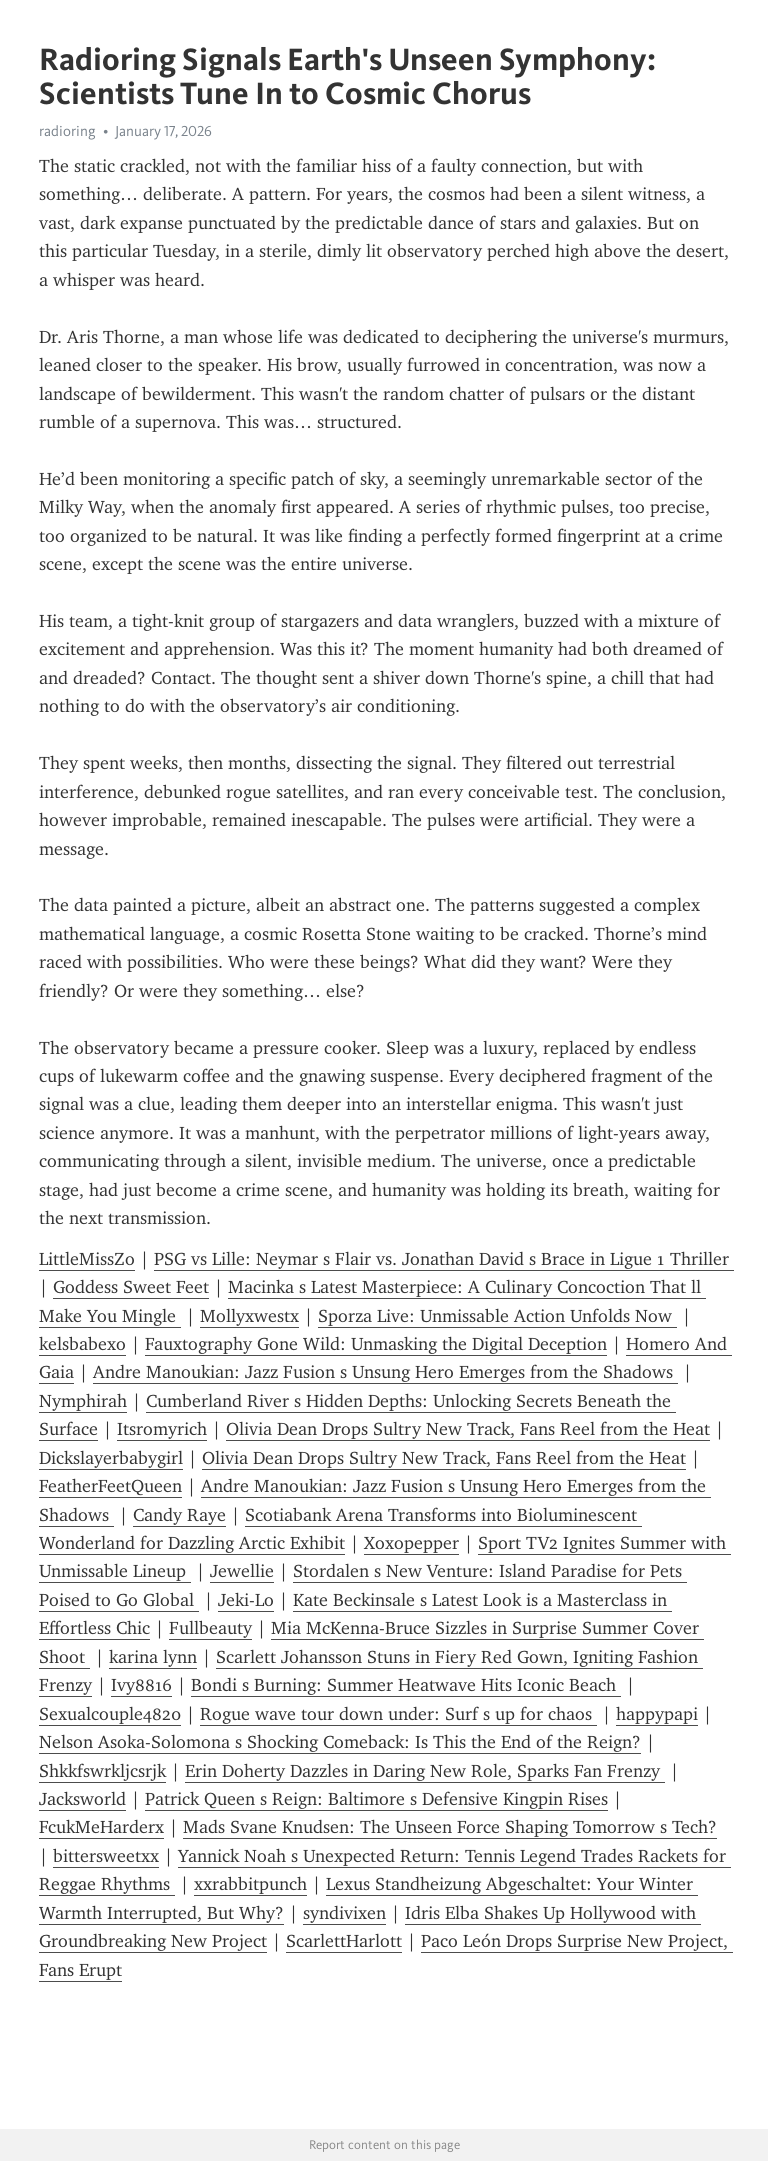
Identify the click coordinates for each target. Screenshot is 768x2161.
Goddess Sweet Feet (131, 1287)
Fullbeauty (210, 1628)
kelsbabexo (82, 1344)
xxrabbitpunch (250, 1884)
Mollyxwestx (249, 1316)
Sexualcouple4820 (110, 1714)
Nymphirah (83, 1401)
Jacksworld (82, 1799)
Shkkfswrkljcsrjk (102, 1771)
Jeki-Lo (246, 1600)
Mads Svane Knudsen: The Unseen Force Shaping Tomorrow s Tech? (450, 1827)
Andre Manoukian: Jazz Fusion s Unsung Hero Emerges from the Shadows (385, 1372)
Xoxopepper (411, 1543)
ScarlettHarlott (344, 1941)
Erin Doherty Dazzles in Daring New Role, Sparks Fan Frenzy (425, 1771)
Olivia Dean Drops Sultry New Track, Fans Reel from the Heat (468, 1429)
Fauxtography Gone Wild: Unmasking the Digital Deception (376, 1344)
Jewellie (242, 1571)
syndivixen (344, 1913)
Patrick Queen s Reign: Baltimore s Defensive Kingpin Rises (376, 1799)
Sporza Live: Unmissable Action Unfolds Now (497, 1316)
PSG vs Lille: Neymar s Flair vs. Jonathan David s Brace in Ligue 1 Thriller (444, 1259)
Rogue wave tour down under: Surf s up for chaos (398, 1714)
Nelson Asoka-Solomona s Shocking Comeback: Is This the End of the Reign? (340, 1742)
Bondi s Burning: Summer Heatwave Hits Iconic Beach (406, 1685)
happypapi (657, 1714)
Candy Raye (179, 1515)
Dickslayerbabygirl (111, 1458)
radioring (67, 131)
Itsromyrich (162, 1429)
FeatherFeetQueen (110, 1486)
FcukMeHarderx (101, 1827)
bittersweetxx (106, 1856)
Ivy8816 (141, 1685)
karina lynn (153, 1657)
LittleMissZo (87, 1259)
